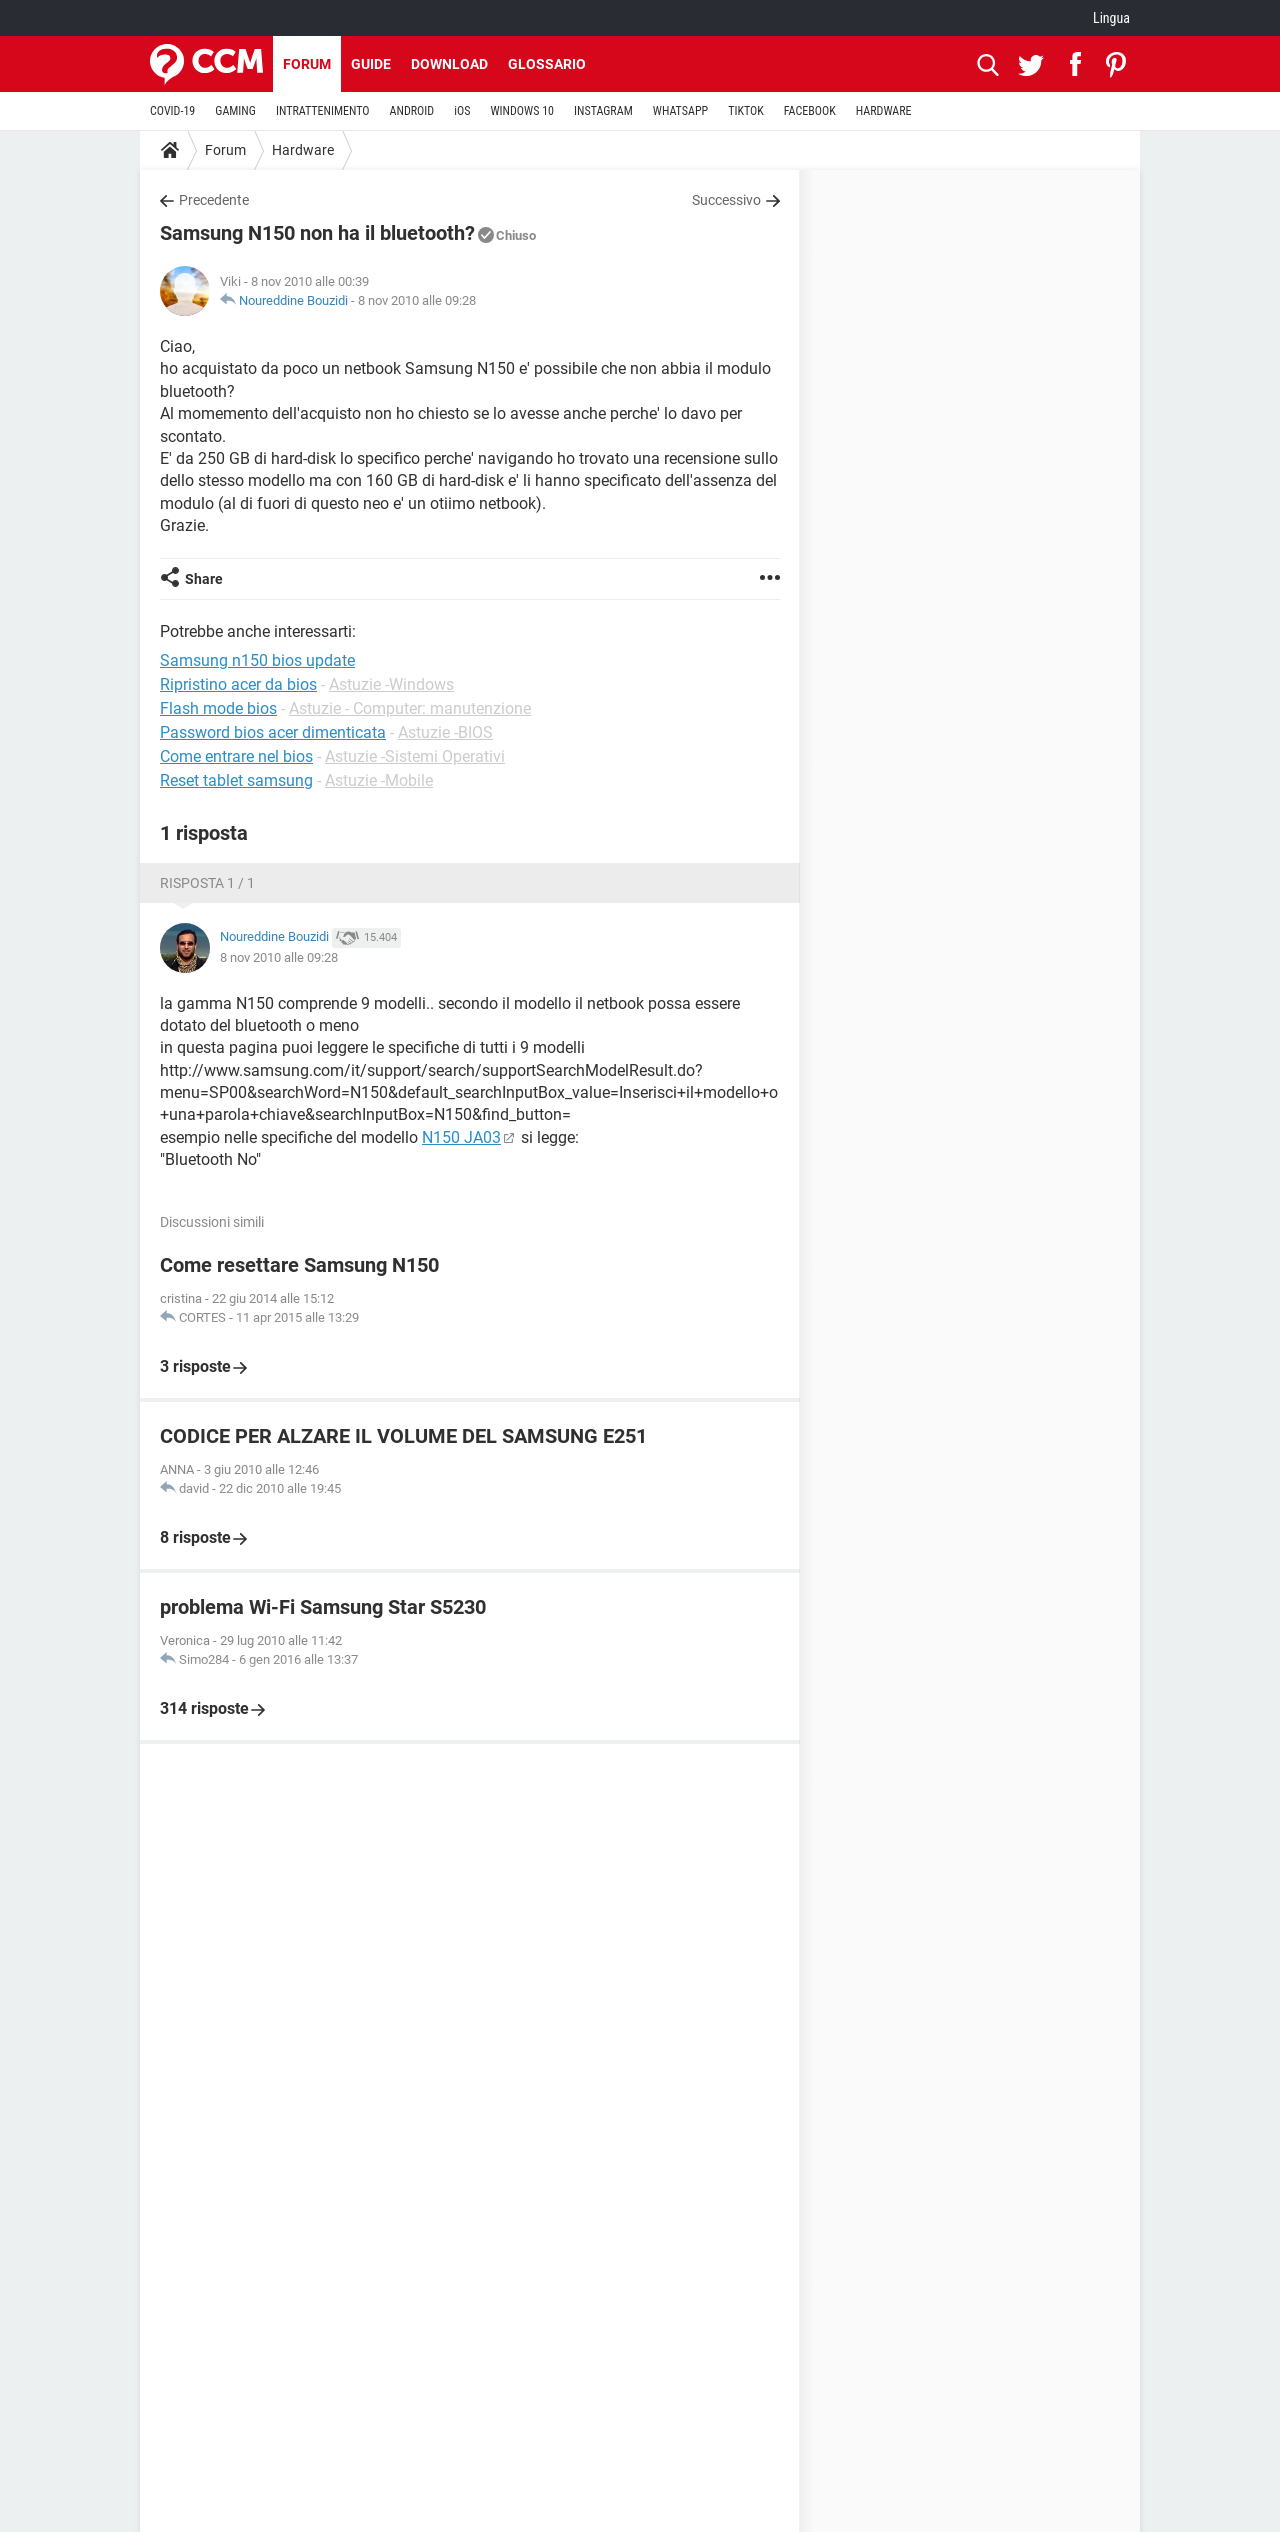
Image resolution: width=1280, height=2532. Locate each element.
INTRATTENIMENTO (323, 111)
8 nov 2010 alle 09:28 (417, 300)
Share (204, 579)
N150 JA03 (461, 1137)
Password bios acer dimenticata (273, 732)
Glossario (547, 64)
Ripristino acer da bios (238, 684)
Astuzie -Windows (391, 684)
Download (449, 64)
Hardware (303, 150)
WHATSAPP (680, 111)
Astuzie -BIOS (445, 732)
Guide (371, 64)
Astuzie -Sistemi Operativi (415, 756)
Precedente (214, 200)
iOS (462, 111)
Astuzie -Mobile (379, 780)
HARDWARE (884, 111)
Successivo (726, 200)
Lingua (1111, 18)
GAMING (235, 111)
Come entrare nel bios (236, 756)
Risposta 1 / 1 (207, 883)
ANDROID (412, 111)
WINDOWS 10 (522, 111)
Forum (307, 64)
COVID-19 (172, 111)
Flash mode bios (218, 708)
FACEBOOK (810, 111)
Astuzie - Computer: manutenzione (410, 708)
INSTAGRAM (603, 111)
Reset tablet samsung (236, 780)
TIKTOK (746, 111)
